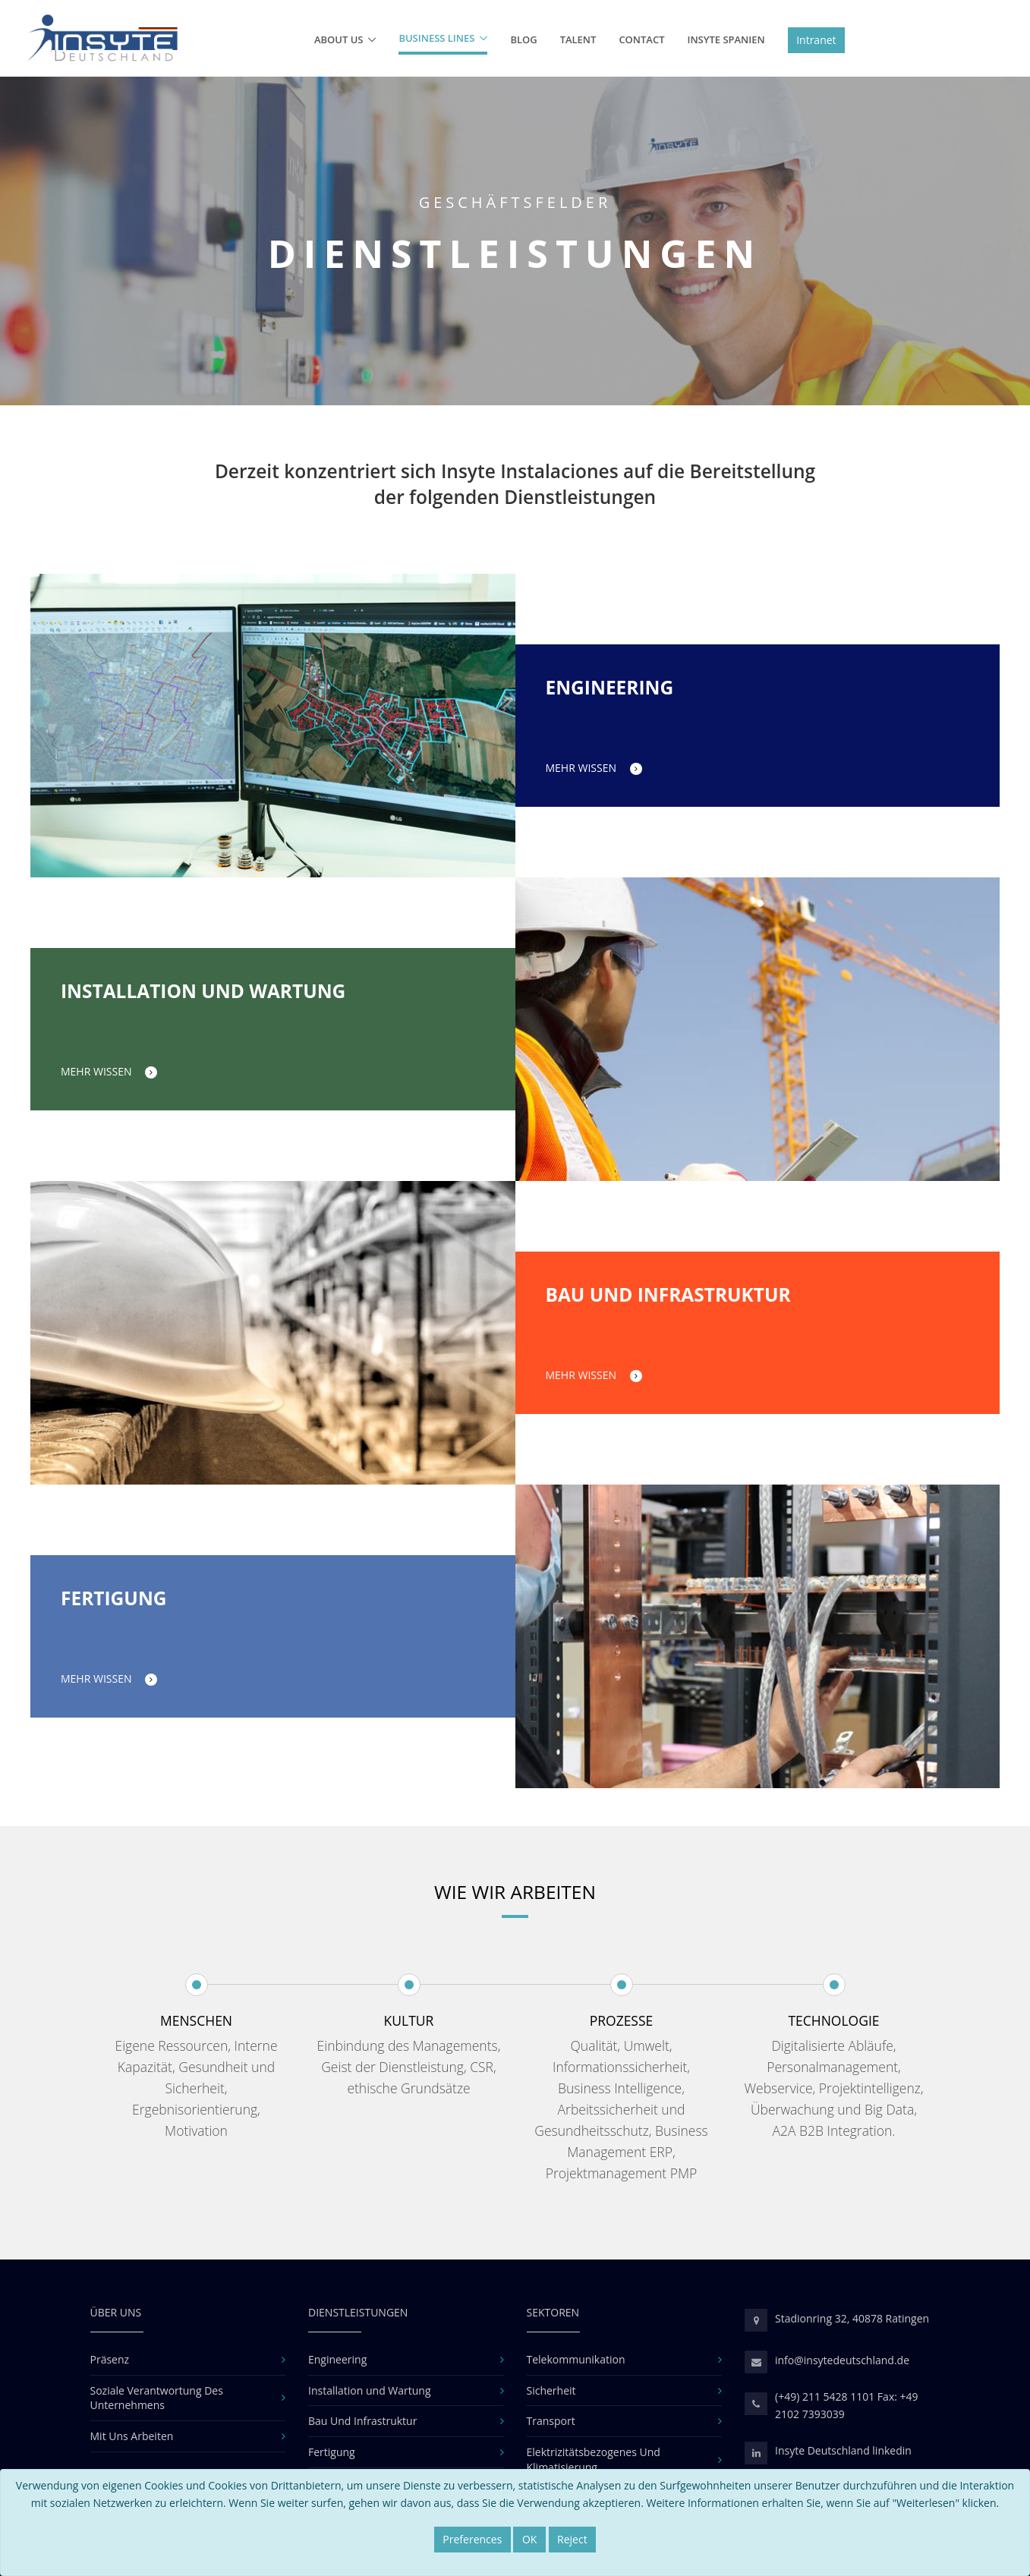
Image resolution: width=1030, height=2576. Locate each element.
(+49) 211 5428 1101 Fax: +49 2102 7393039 (846, 2404)
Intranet (816, 40)
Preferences (472, 2539)
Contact (641, 39)
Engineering (337, 2359)
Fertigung (331, 2452)
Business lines (436, 38)
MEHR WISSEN (593, 768)
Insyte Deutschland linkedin (843, 2450)
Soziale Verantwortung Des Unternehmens (156, 2398)
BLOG (523, 39)
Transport (551, 2421)
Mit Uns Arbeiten (132, 2436)
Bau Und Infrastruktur (362, 2421)
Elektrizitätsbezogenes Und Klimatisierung (593, 2459)
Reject (572, 2539)
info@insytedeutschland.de (842, 2360)
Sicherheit (551, 2390)
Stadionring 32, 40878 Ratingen (852, 2318)
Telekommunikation (576, 2359)
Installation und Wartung (369, 2390)
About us (339, 39)
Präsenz (110, 2359)
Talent (578, 39)
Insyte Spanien (725, 39)
